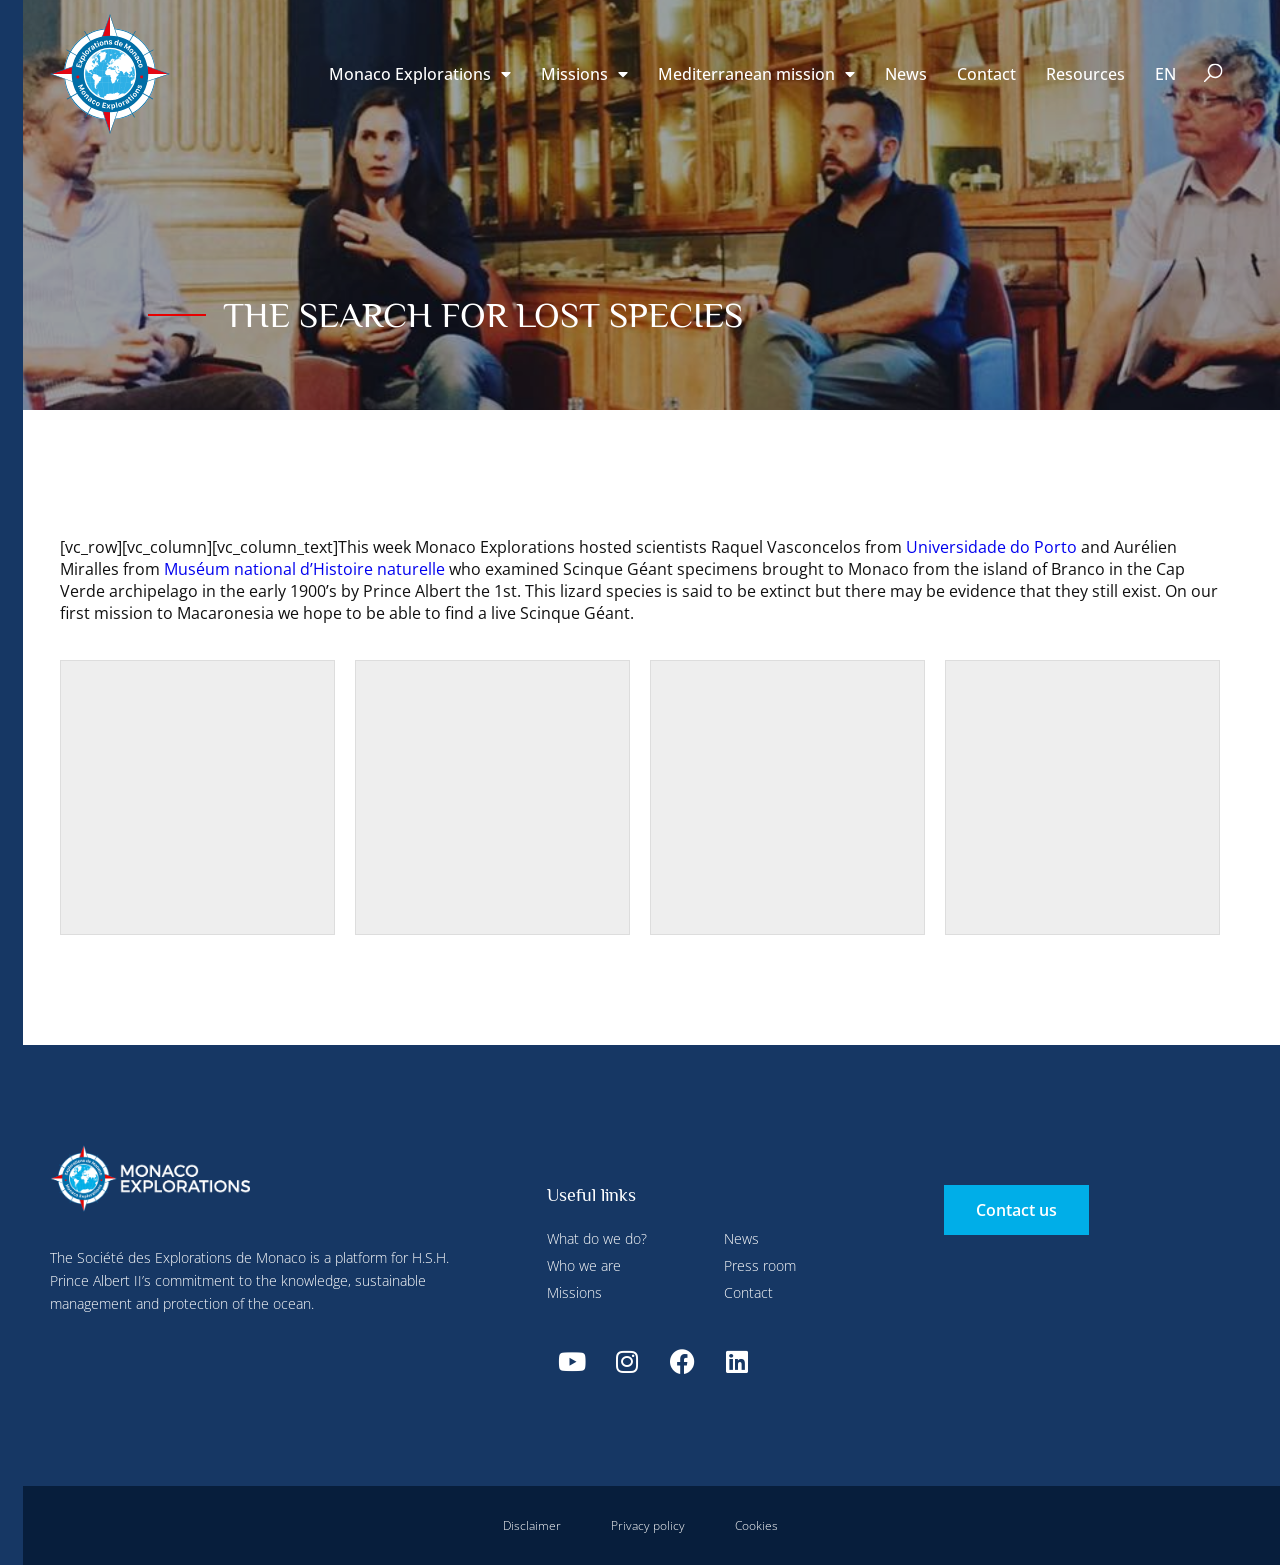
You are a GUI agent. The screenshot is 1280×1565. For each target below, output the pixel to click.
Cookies (756, 1525)
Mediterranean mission (756, 74)
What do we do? (597, 1238)
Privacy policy (648, 1525)
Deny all (552, 43)
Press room (760, 1265)
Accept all (363, 470)
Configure (448, 43)
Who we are (584, 1265)
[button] (1213, 74)
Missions (574, 1292)
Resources (1085, 74)
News (906, 74)
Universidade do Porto (991, 547)
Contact (986, 74)
